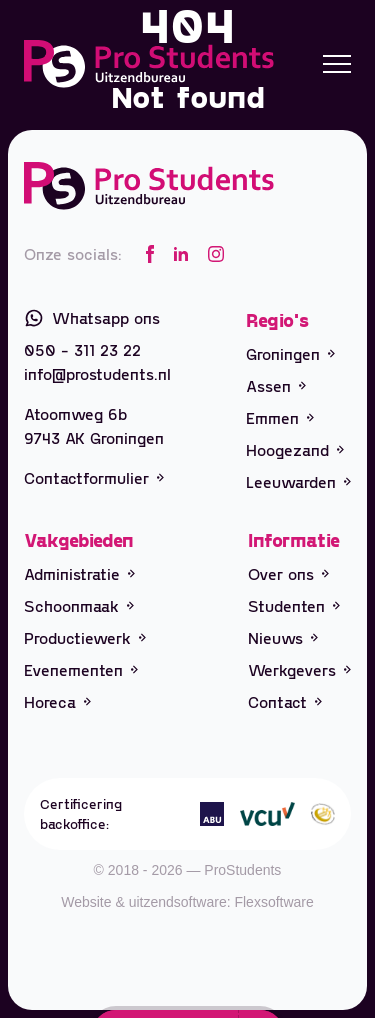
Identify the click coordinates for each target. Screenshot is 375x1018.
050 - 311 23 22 (82, 349)
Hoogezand (295, 449)
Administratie (79, 573)
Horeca (57, 701)
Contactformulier (94, 477)
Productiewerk (85, 637)
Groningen (290, 353)
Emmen (280, 417)
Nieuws (283, 637)
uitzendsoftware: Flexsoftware (221, 902)
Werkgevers (299, 669)
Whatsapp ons (92, 318)
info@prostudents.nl (97, 373)
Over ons (288, 573)
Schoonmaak (79, 605)
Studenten (294, 605)
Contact (285, 701)
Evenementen (81, 669)
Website (86, 902)
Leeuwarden (298, 481)
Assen (276, 385)
